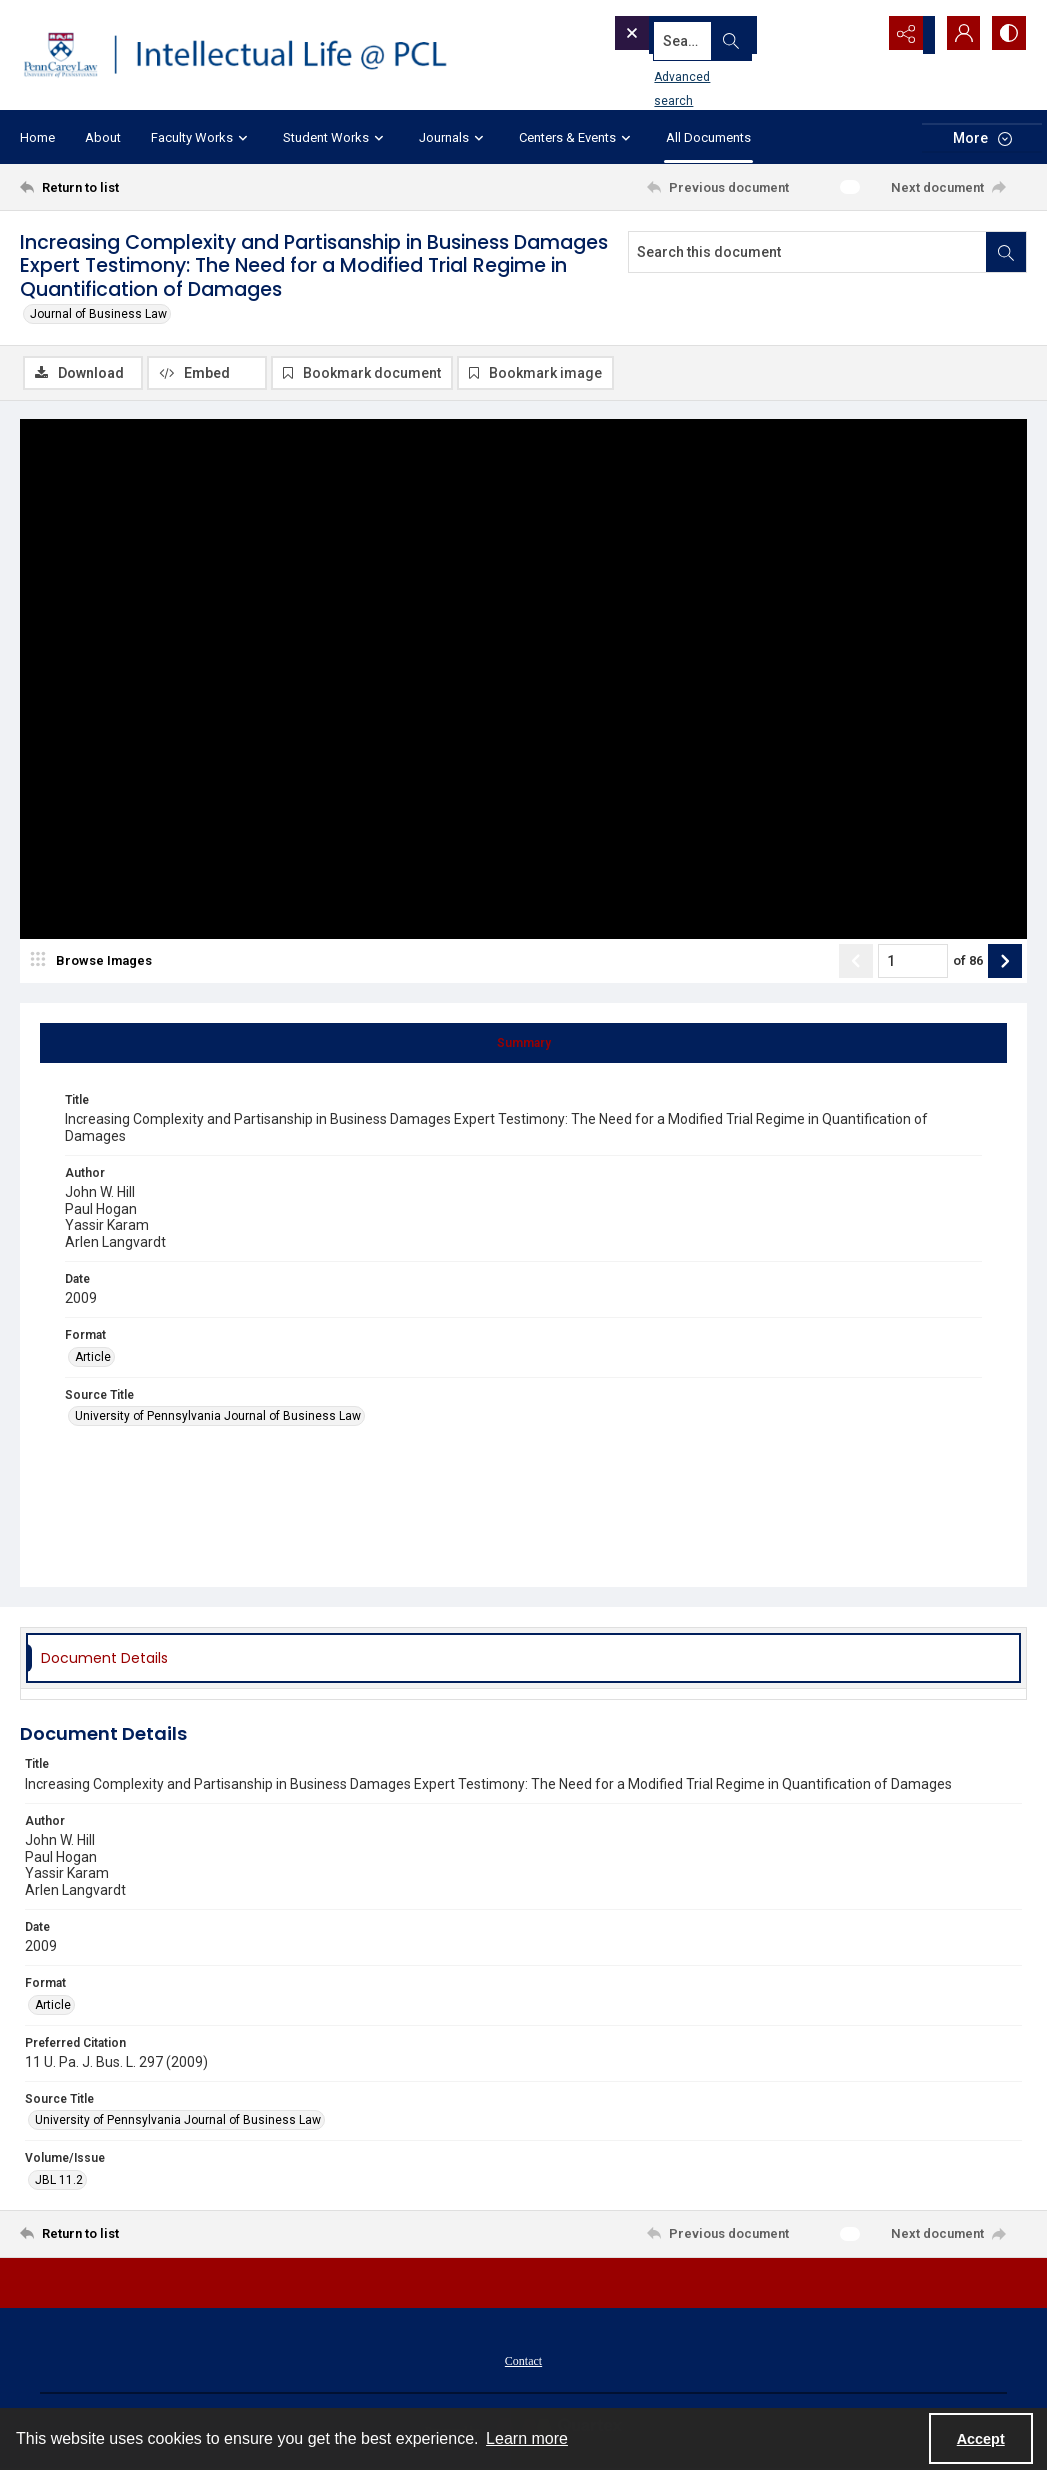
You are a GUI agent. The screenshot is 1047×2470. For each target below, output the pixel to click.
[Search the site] (710, 35)
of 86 (968, 962)
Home (37, 137)
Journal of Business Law (98, 314)
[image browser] (95, 963)
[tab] (523, 1045)
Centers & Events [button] (577, 137)
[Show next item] (1005, 963)
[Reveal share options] (907, 35)
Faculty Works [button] (202, 137)
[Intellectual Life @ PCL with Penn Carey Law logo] (248, 55)
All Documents (708, 137)
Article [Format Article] (93, 1359)
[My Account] (957, 35)
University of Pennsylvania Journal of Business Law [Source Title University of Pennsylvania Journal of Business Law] (218, 1418)
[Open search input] (857, 35)
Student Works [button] (336, 137)
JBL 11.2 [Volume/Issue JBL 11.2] (59, 2182)
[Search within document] (1006, 252)
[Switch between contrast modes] (1007, 35)
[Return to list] (157, 187)
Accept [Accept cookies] (981, 2439)
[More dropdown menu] (982, 137)
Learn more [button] (527, 2438)
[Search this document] (807, 252)
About (103, 137)
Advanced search (670, 71)
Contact (523, 2363)
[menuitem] (523, 2362)
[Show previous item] (856, 963)
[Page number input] (913, 963)
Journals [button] (454, 137)
